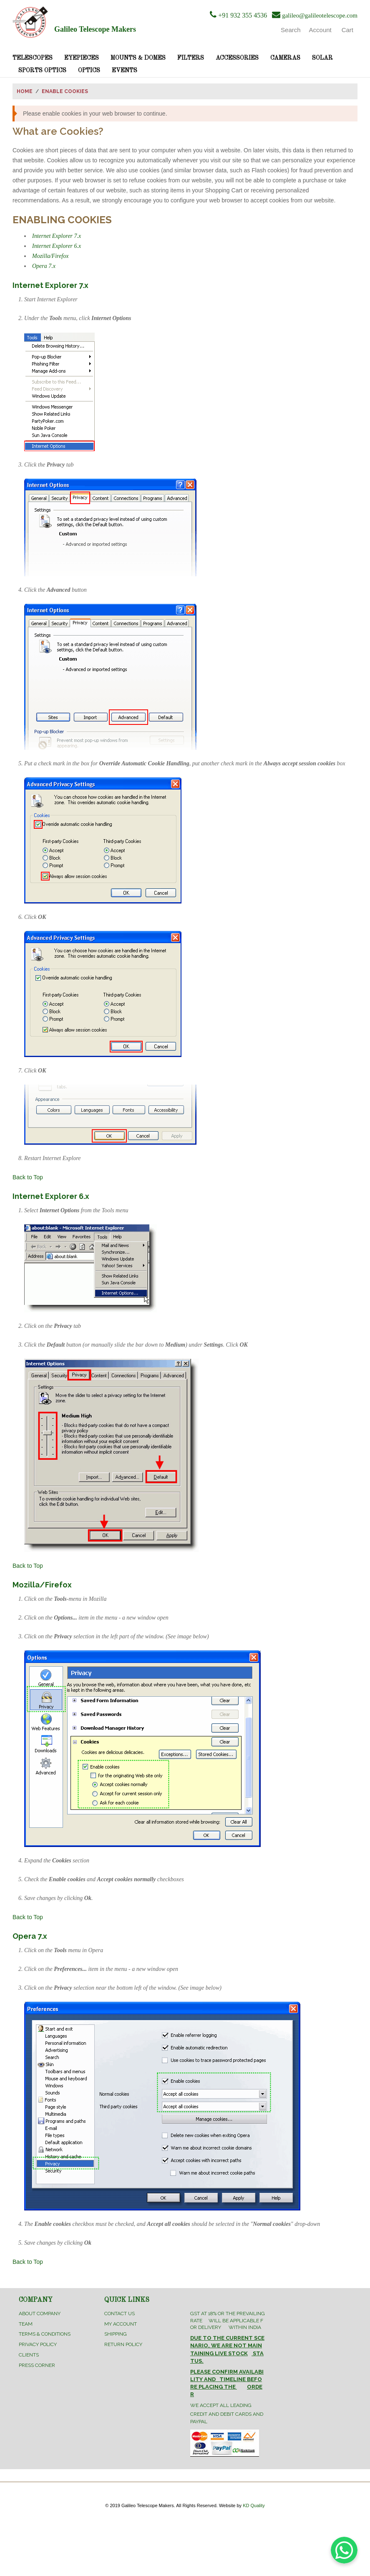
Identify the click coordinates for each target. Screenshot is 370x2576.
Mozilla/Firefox (50, 256)
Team (26, 2324)
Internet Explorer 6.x (56, 246)
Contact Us (119, 2313)
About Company (39, 2313)
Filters (190, 58)
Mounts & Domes (138, 58)
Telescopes (33, 58)
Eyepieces (81, 58)
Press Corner (37, 2365)
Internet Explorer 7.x (56, 236)
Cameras (285, 58)
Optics (89, 70)
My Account (120, 2324)
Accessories (237, 58)
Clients (29, 2355)
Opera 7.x (43, 266)
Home (25, 91)
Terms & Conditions (44, 2334)
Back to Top (28, 1177)
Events (124, 70)
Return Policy (123, 2344)
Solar (322, 58)
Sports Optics (42, 70)
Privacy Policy (38, 2344)
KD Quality (254, 2505)
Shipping (115, 2334)
